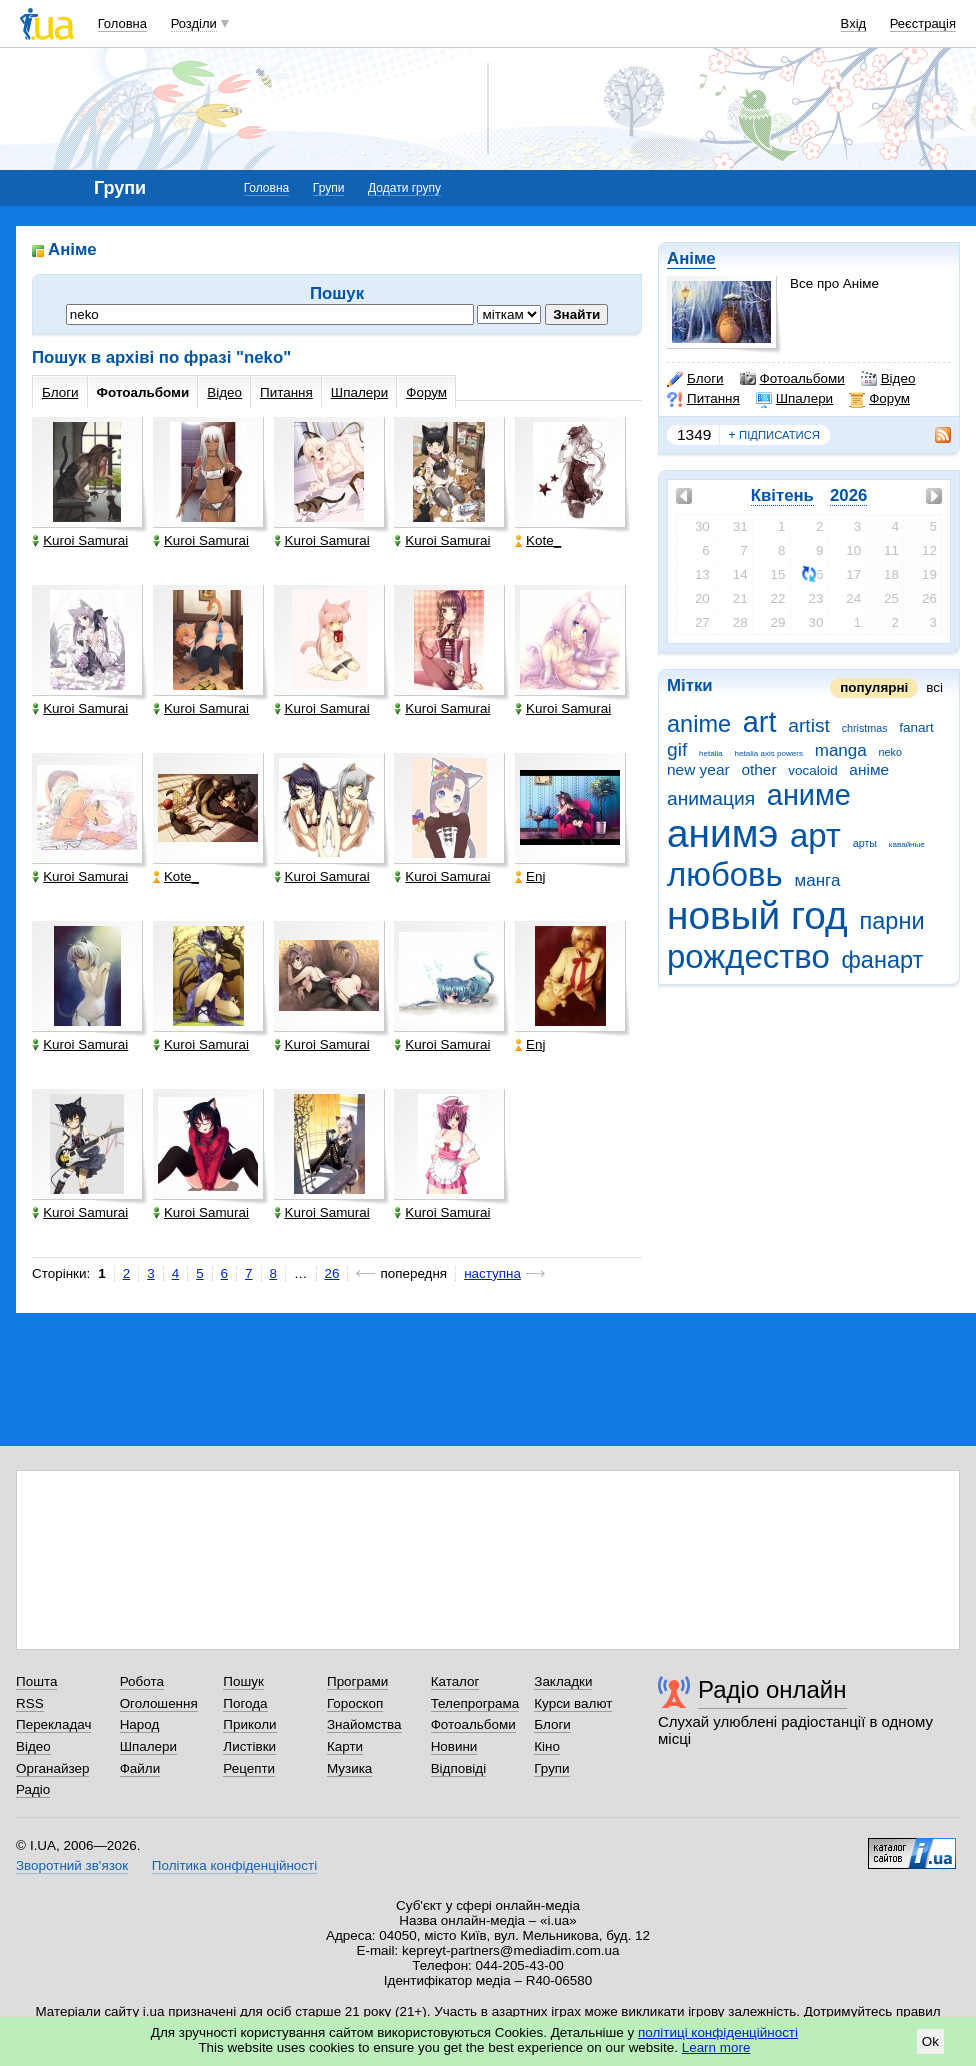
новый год (757, 915)
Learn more (716, 2047)
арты (865, 843)
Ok (930, 2041)
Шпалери (794, 399)
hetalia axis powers (769, 753)
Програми (357, 1681)
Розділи (194, 23)
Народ (140, 1724)
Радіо (33, 1789)
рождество (748, 956)
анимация (711, 798)
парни (892, 921)
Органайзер (52, 1768)
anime (699, 724)
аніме (869, 769)
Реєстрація (923, 23)
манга (817, 880)
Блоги (695, 379)
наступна (492, 1273)
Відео (888, 379)
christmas (865, 728)
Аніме (691, 258)
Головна (122, 23)
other (758, 769)
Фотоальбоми (792, 379)
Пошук (243, 1681)
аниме (809, 795)
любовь (725, 874)
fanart (916, 727)
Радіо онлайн (772, 1689)
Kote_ (538, 540)
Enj (530, 876)
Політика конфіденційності (234, 1865)
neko (890, 752)
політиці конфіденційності (718, 2032)
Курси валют (573, 1703)
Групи (329, 188)
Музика (349, 1768)
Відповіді (459, 1768)
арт (815, 835)
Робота (142, 1681)
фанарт (883, 960)
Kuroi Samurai (80, 540)
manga (841, 750)
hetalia (711, 753)
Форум (879, 399)
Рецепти (249, 1768)
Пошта (36, 1681)
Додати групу (404, 188)
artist (809, 725)
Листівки (249, 1746)
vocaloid (812, 770)
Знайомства (364, 1724)
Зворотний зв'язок (72, 1865)
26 (332, 1273)
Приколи (249, 1724)
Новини (454, 1746)
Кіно (547, 1746)
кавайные (907, 844)
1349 (694, 434)
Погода (245, 1703)
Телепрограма (475, 1703)
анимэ (722, 833)
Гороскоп (355, 1703)
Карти (345, 1746)
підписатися (774, 435)
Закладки (563, 1681)
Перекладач (53, 1724)
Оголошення (159, 1703)
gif (677, 749)
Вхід (854, 23)
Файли (140, 1768)
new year (698, 769)
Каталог (455, 1681)
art (760, 722)
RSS (30, 1703)
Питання (703, 399)
